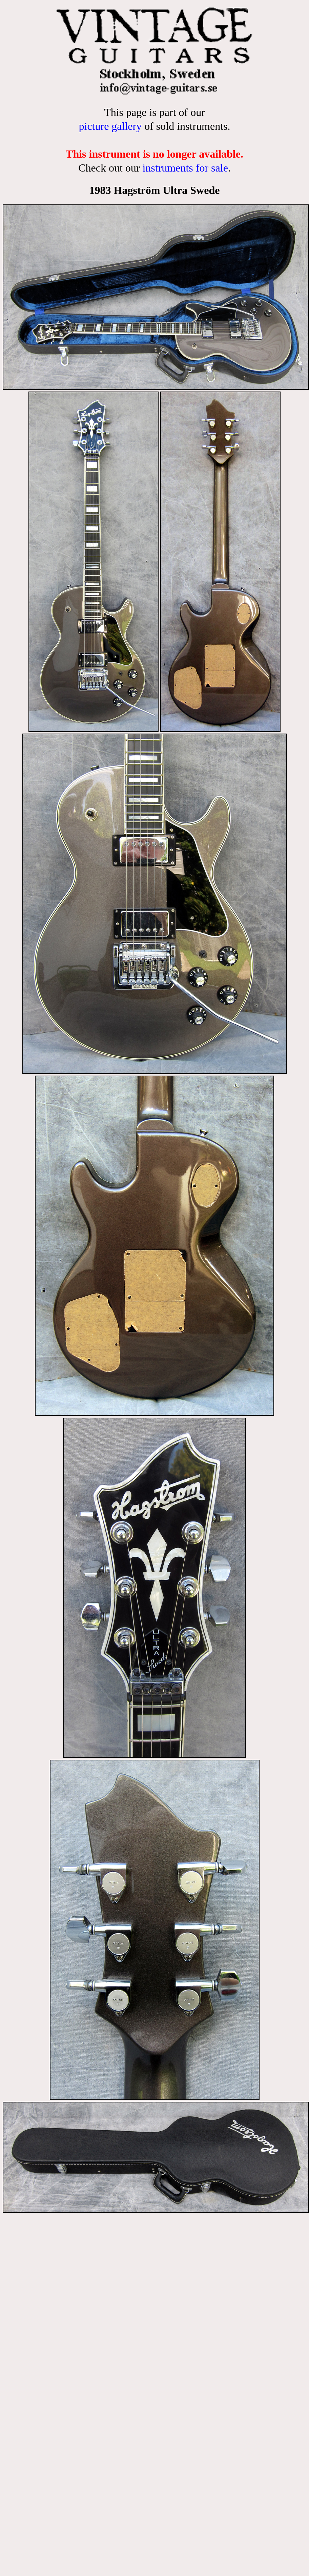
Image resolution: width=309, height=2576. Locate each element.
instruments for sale (185, 168)
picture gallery (110, 126)
